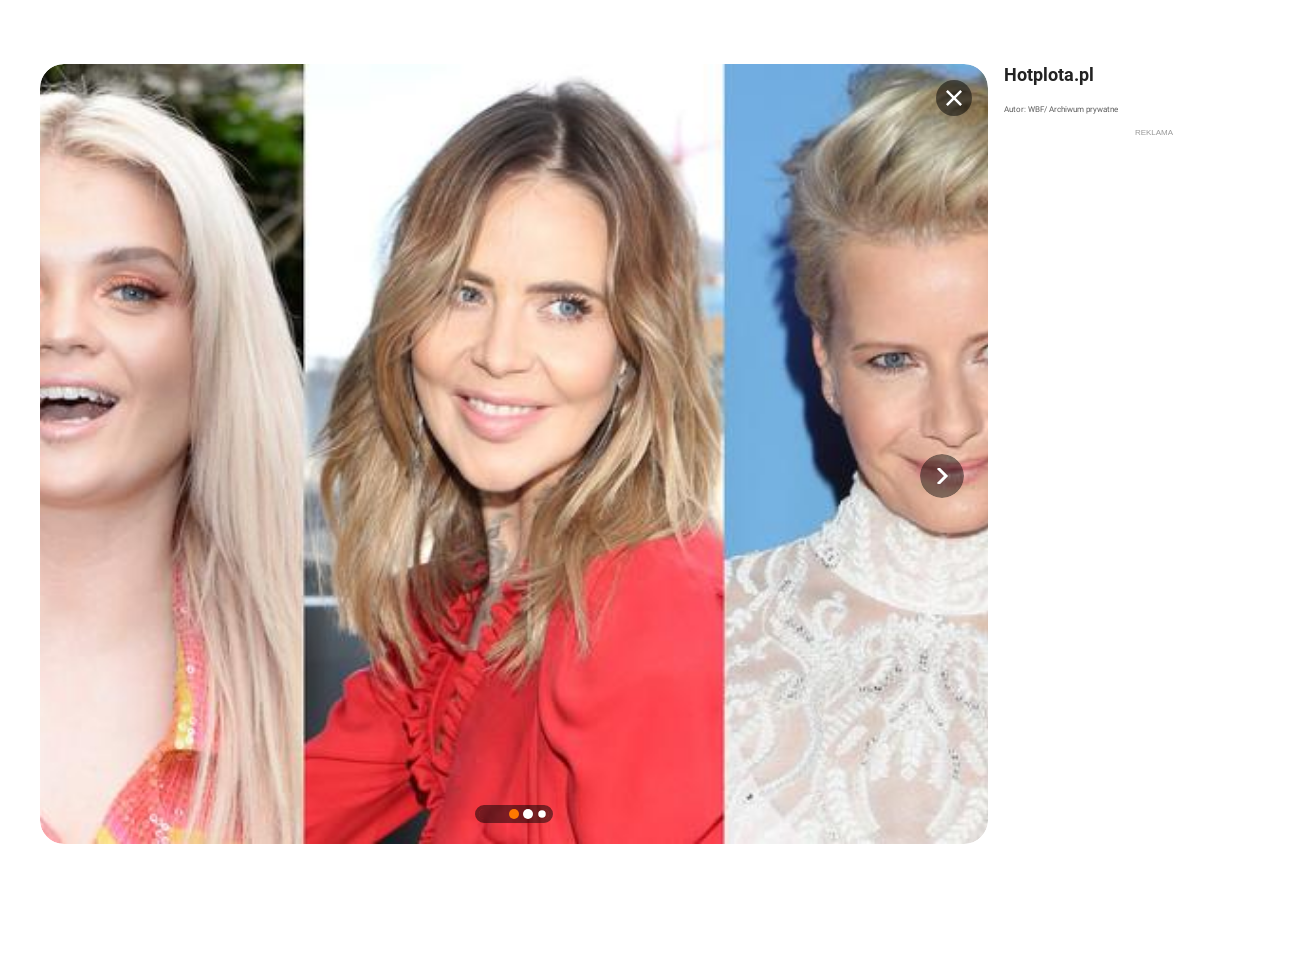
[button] (942, 476)
